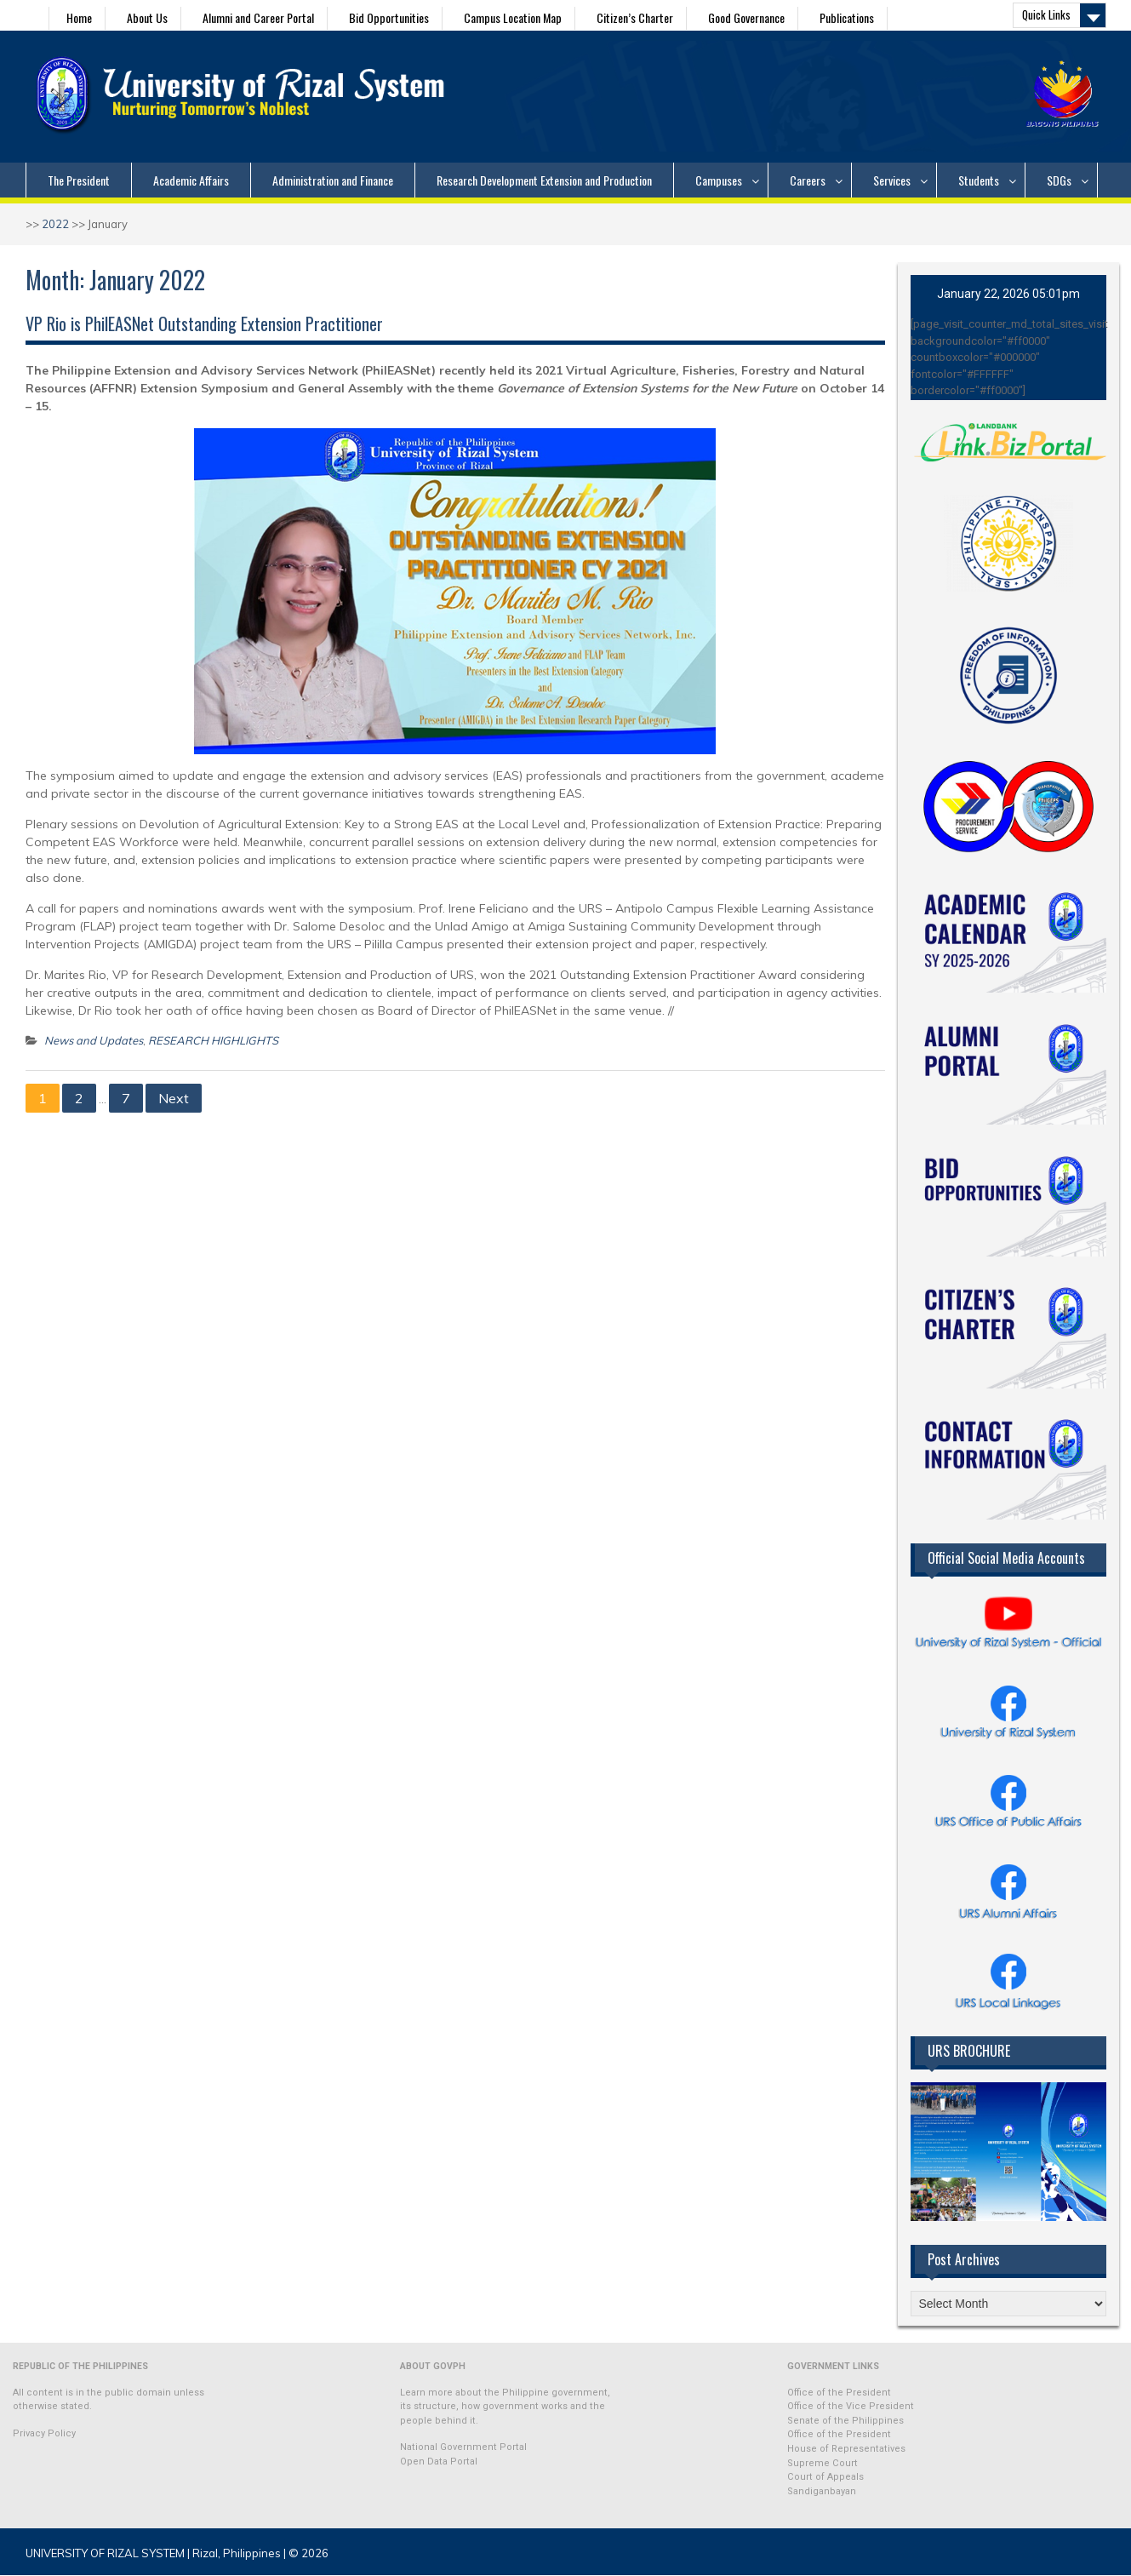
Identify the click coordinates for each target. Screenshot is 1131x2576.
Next (173, 1098)
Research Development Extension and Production (544, 180)
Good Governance (746, 17)
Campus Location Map (513, 17)
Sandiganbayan (821, 2491)
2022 (55, 224)
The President (79, 180)
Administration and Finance (332, 180)
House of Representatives (846, 2448)
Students (978, 180)
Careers (807, 180)
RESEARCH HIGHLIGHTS (213, 1040)
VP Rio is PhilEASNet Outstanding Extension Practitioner (204, 323)
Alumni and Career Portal (258, 17)
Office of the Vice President (850, 2406)
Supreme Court (822, 2463)
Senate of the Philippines (845, 2420)
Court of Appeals (825, 2476)
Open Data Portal (438, 2461)
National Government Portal (463, 2447)
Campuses (718, 180)
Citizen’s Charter (635, 17)
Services (892, 180)
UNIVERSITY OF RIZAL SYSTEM (105, 2553)
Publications (847, 17)
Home (79, 17)
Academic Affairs (191, 180)
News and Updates (93, 1040)
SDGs (1059, 180)
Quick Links (1046, 14)
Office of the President (839, 2392)
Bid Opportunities (389, 17)
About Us (147, 17)
